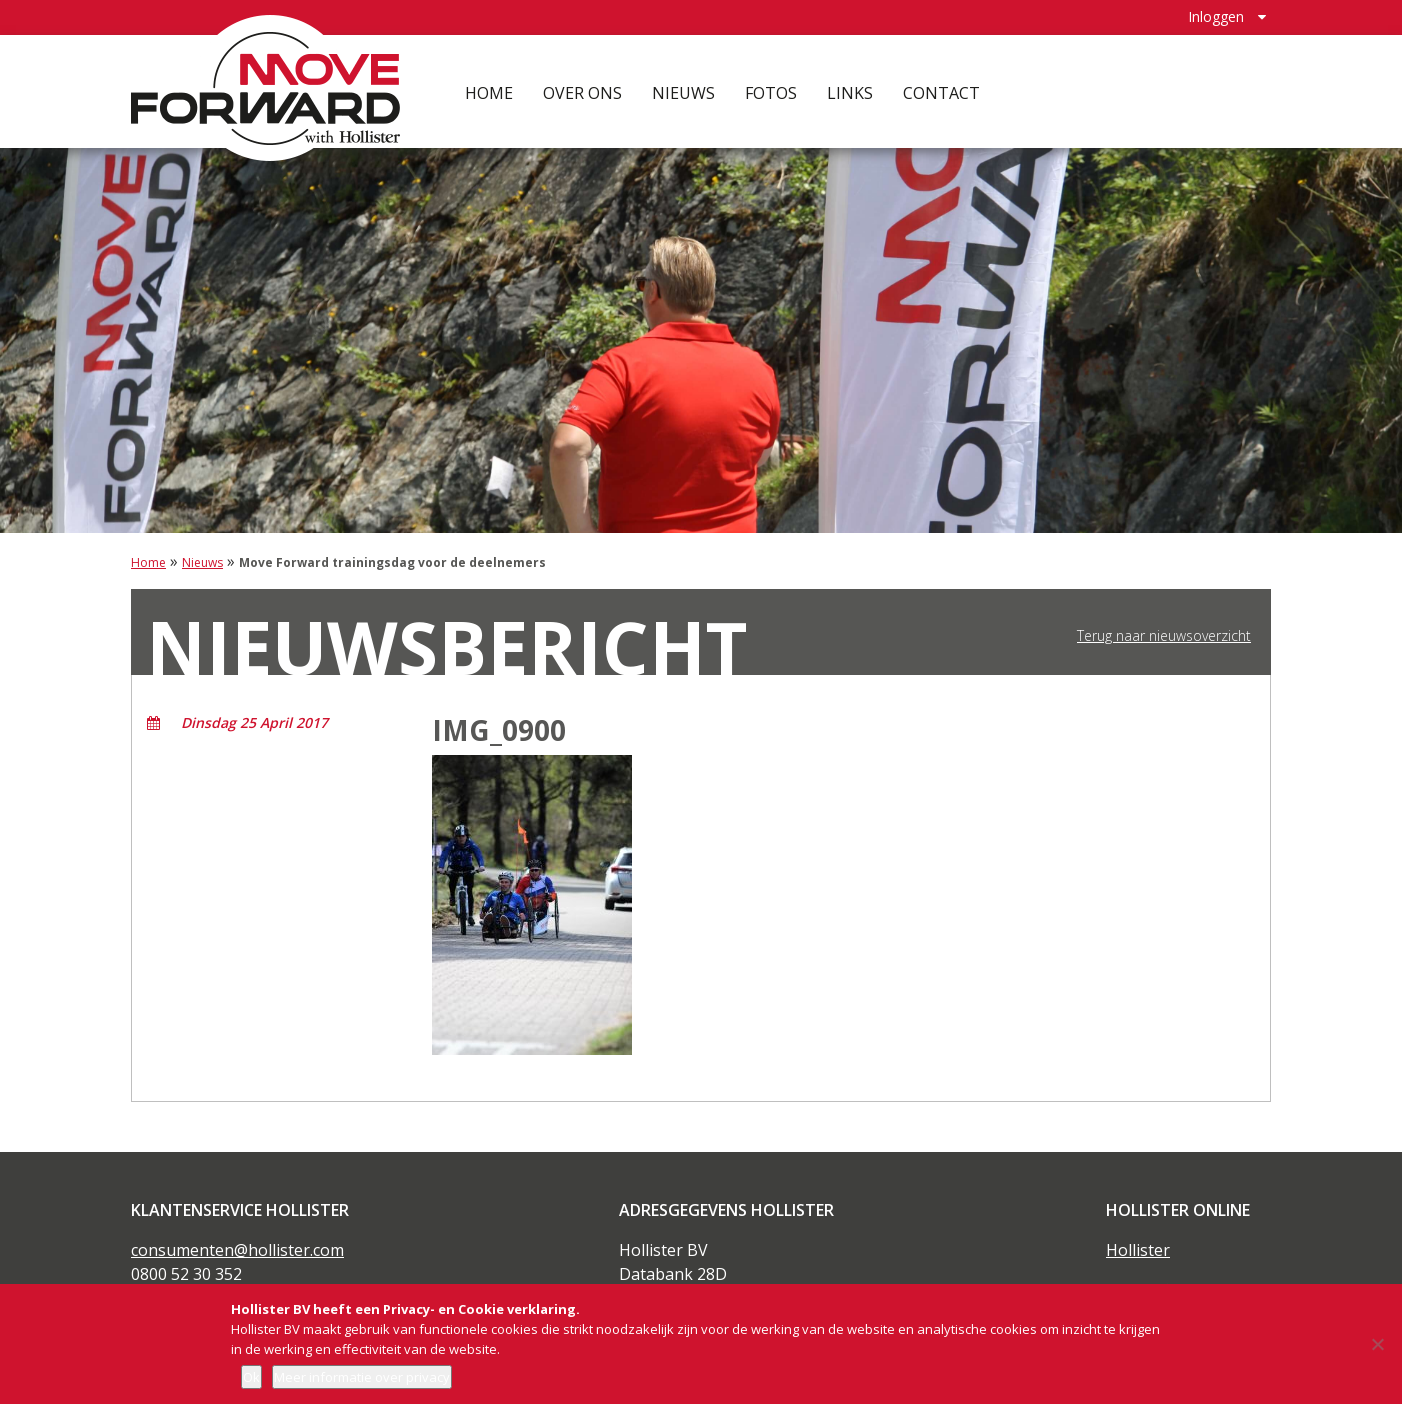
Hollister (1138, 1250)
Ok (251, 1377)
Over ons (582, 90)
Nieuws (683, 90)
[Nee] (1377, 1344)
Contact (941, 90)
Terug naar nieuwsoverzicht (1164, 636)
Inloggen (1216, 15)
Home (489, 90)
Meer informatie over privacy (362, 1377)
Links (850, 90)
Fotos (771, 90)
